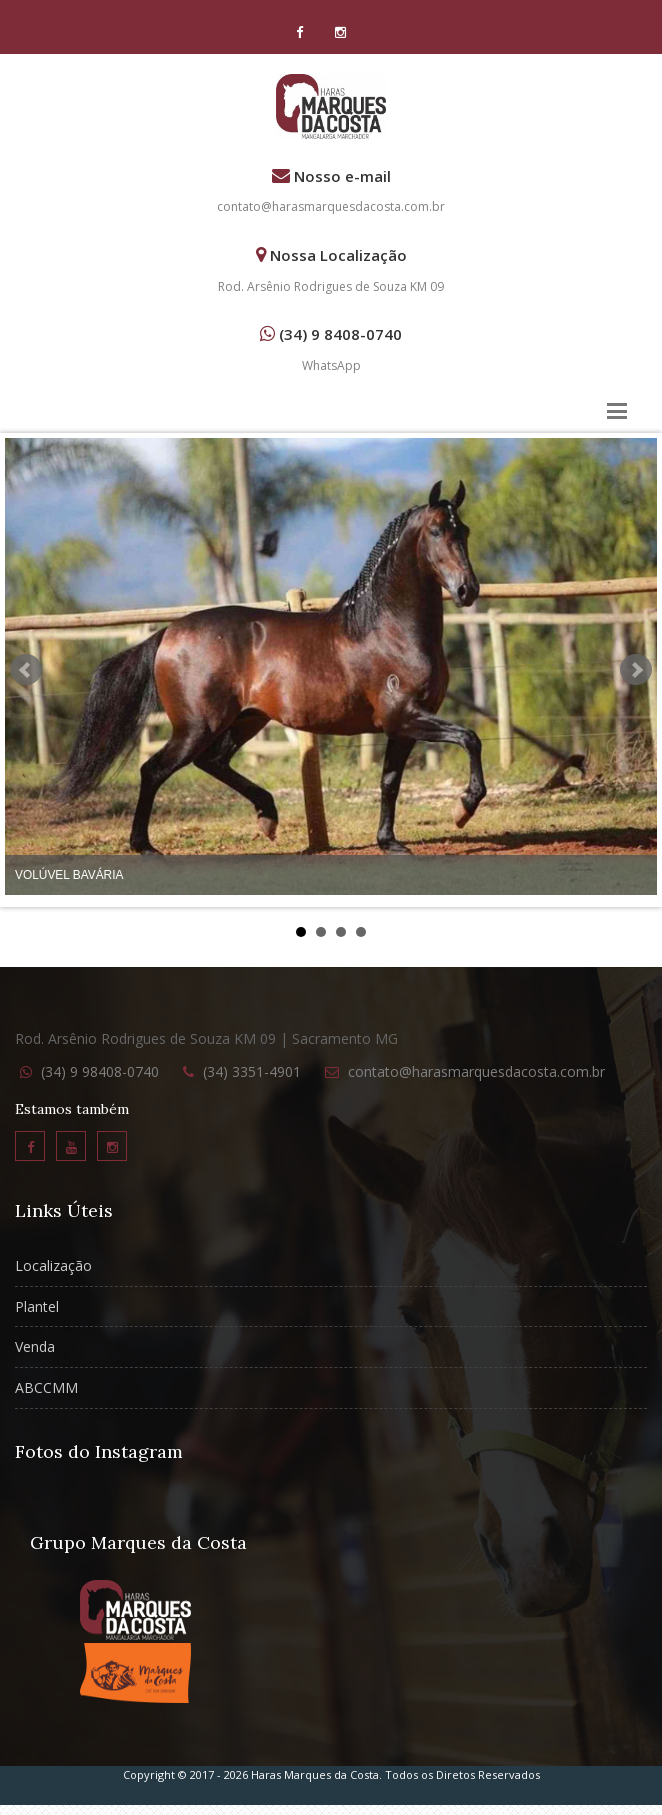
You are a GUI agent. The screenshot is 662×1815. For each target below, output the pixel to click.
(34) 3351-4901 (252, 1071)
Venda (35, 1346)
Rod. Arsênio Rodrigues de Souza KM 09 (331, 286)
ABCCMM (46, 1387)
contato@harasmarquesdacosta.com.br (331, 206)
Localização (53, 1265)
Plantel (37, 1306)
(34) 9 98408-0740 (100, 1071)
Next (636, 670)
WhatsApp (331, 365)
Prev (26, 670)
